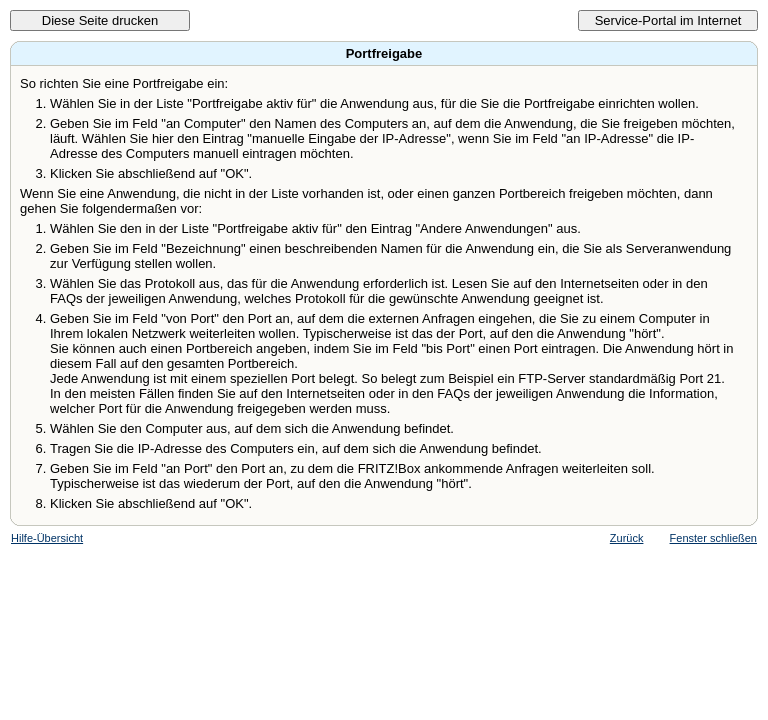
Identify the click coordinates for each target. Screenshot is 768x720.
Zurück (627, 538)
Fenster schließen (713, 538)
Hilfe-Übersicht (47, 538)
